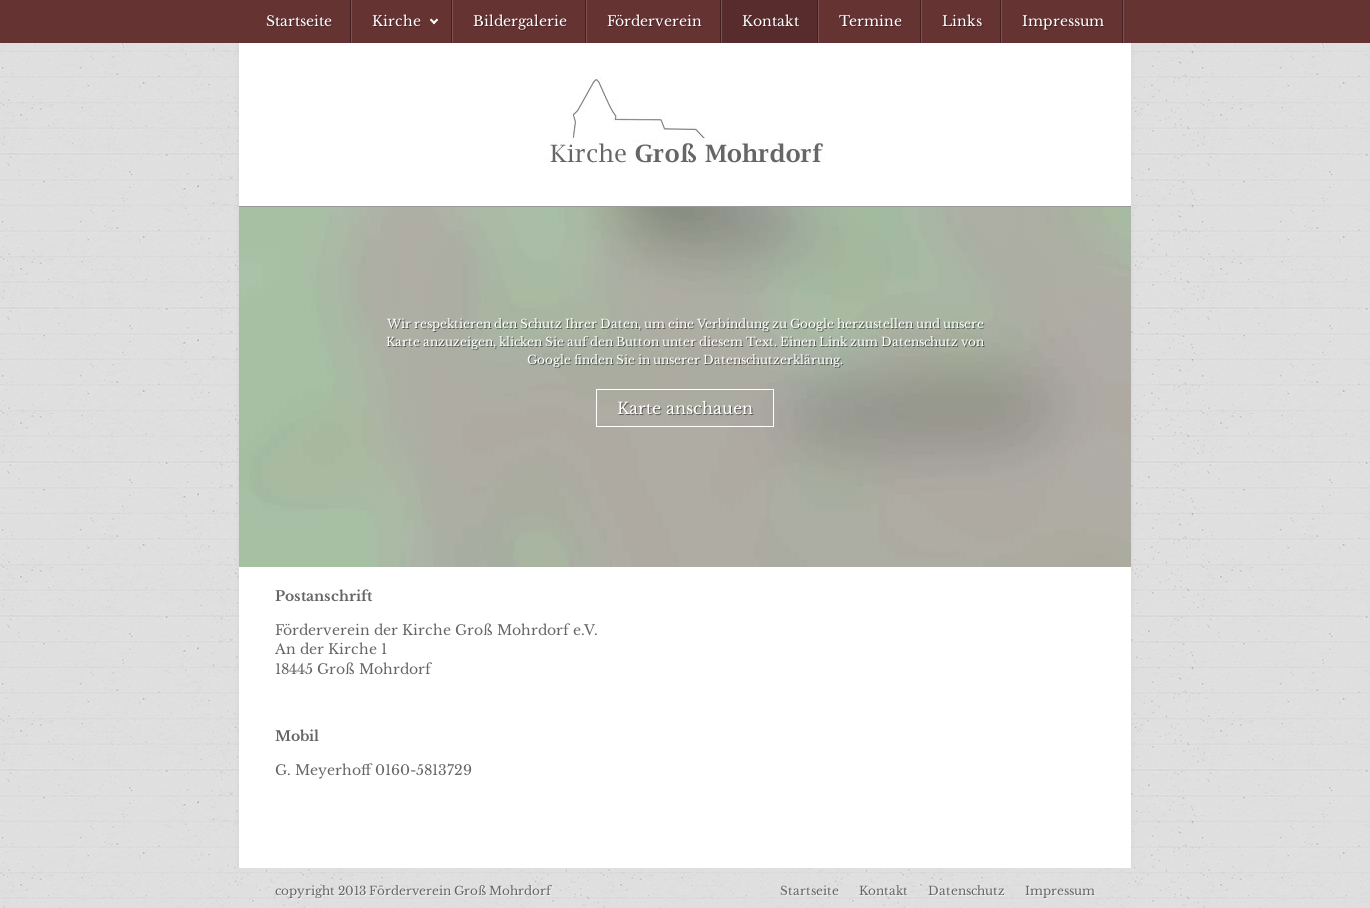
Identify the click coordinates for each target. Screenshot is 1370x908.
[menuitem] (299, 21)
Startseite (809, 890)
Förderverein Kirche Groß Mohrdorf (685, 124)
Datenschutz (966, 890)
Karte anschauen (685, 408)
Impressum (1060, 890)
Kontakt (883, 890)
